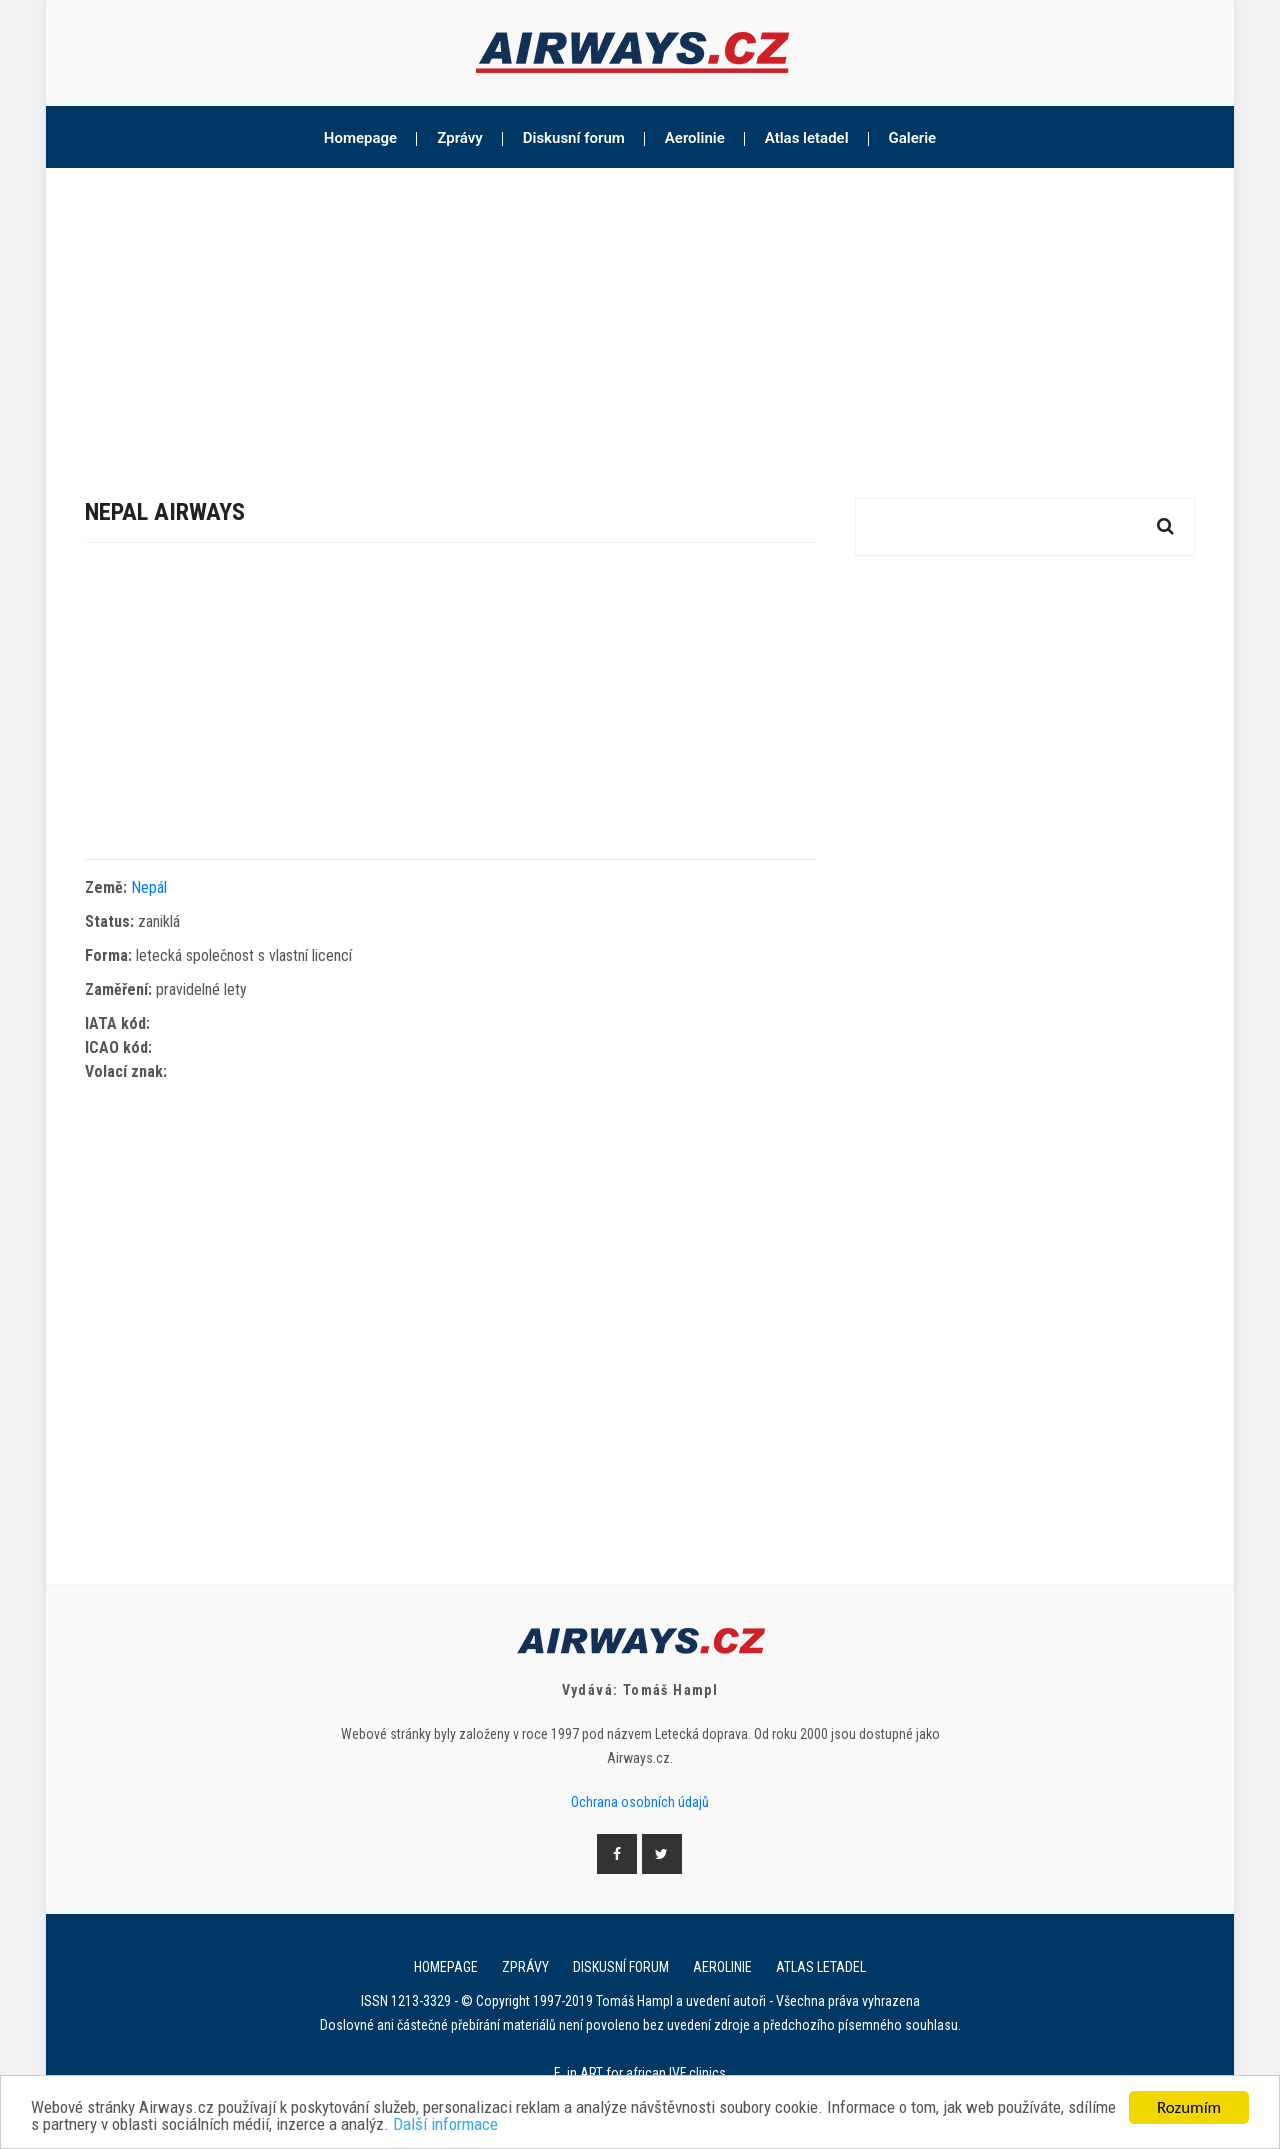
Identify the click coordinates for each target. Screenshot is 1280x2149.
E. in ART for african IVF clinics (640, 2073)
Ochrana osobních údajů (640, 1802)
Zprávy (460, 138)
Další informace (445, 2125)
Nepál (149, 887)
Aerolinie (695, 138)
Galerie (913, 138)
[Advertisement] (640, 318)
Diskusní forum (574, 138)
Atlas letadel (807, 138)
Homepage (360, 138)
